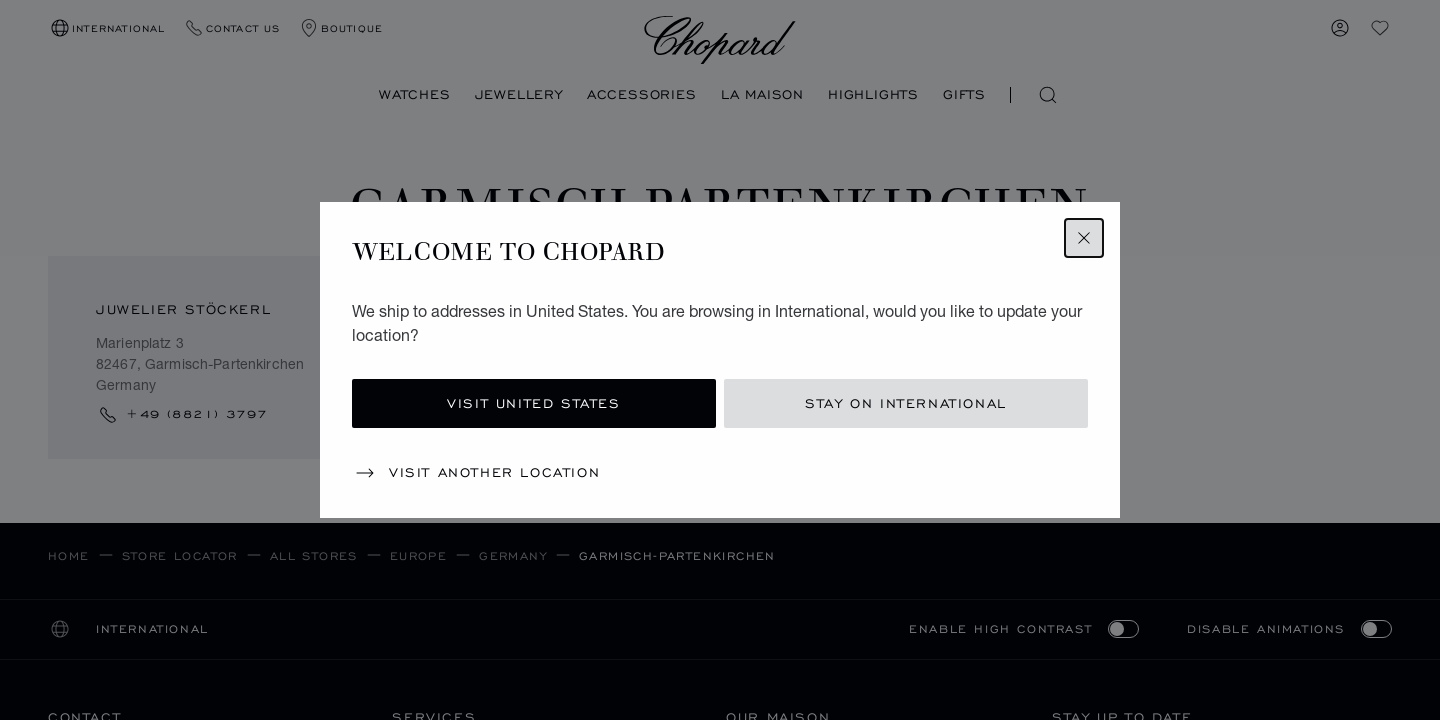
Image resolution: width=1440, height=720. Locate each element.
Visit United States (533, 403)
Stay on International (906, 403)
